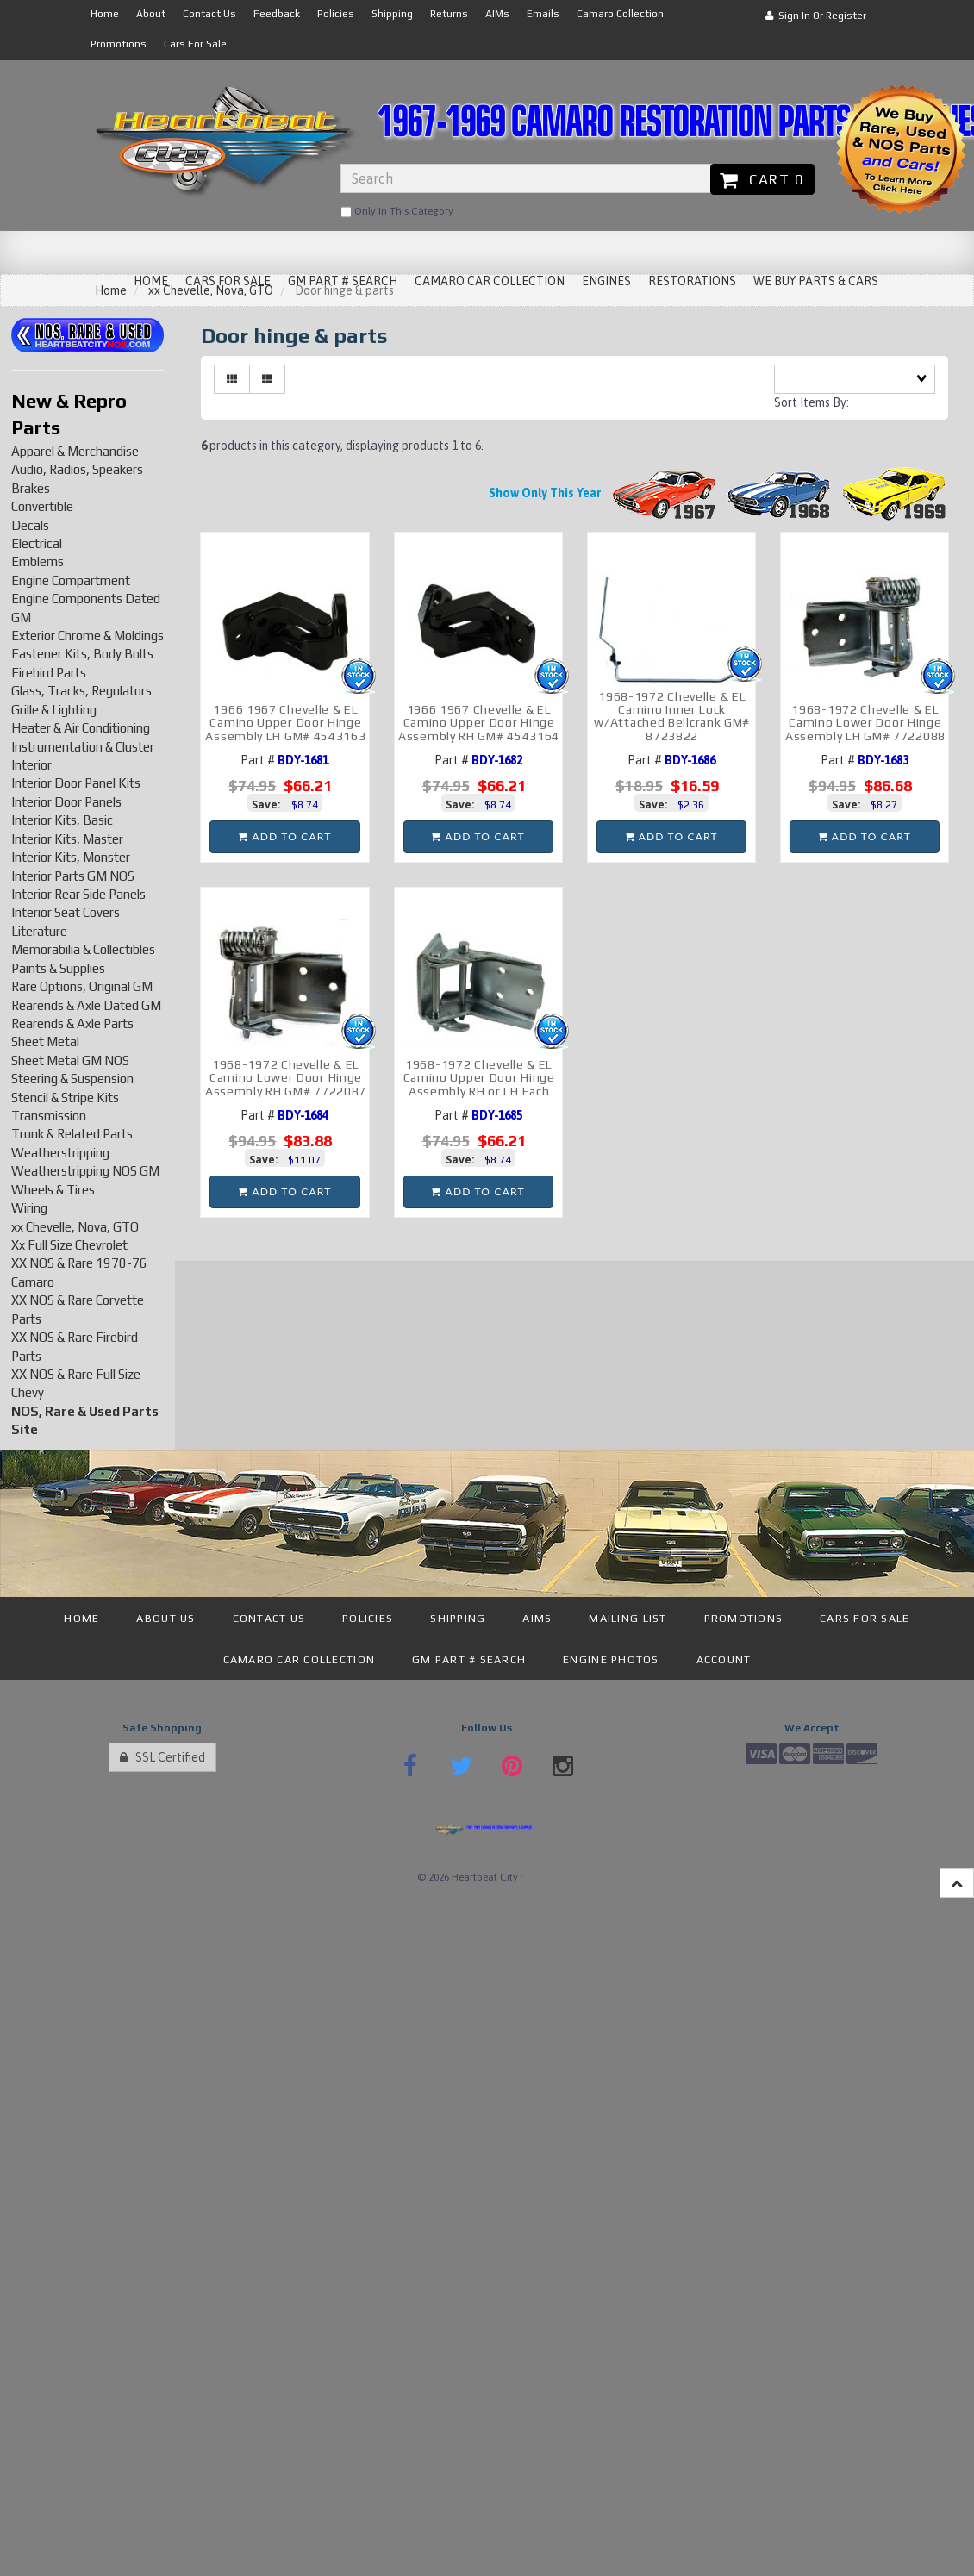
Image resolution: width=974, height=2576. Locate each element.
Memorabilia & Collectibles (83, 949)
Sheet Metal (45, 1041)
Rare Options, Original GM (82, 986)
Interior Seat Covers (65, 912)
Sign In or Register (815, 15)
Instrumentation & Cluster (82, 746)
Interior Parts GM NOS (72, 876)
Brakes (30, 488)
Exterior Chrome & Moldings (87, 635)
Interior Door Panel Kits (75, 783)
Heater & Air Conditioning (80, 727)
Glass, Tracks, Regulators (81, 690)
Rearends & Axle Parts (72, 1023)
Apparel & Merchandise (75, 451)
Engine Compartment (70, 580)
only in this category (396, 212)
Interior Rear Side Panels (78, 894)
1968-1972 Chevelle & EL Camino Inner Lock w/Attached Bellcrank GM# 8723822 (672, 716)
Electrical (36, 543)
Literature (39, 931)
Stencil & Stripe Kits (65, 1097)
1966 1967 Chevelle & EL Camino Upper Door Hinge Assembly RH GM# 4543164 (478, 722)
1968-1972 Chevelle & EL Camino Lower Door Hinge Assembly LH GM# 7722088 (865, 722)
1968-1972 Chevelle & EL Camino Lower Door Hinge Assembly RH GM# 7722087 (285, 1077)
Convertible (42, 506)
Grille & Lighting (54, 709)
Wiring (29, 1208)
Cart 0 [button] (762, 179)
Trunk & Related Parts (72, 1133)
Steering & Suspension (72, 1078)
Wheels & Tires (53, 1189)
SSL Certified (162, 1757)
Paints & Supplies (58, 968)
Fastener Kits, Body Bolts (82, 653)
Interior (31, 765)
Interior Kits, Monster (70, 857)
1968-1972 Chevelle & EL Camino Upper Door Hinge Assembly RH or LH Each (479, 1077)
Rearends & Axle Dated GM (86, 1005)
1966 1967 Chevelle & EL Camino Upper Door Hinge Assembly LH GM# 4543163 (285, 722)
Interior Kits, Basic (62, 820)
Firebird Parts (48, 672)
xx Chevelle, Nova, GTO (75, 1226)
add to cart (284, 836)
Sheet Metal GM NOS (70, 1060)
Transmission (48, 1115)
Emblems (37, 561)
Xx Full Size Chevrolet (69, 1245)
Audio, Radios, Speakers (77, 469)
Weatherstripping (60, 1152)
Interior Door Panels (66, 802)
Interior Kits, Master (67, 839)
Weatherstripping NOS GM (85, 1170)
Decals (30, 525)
